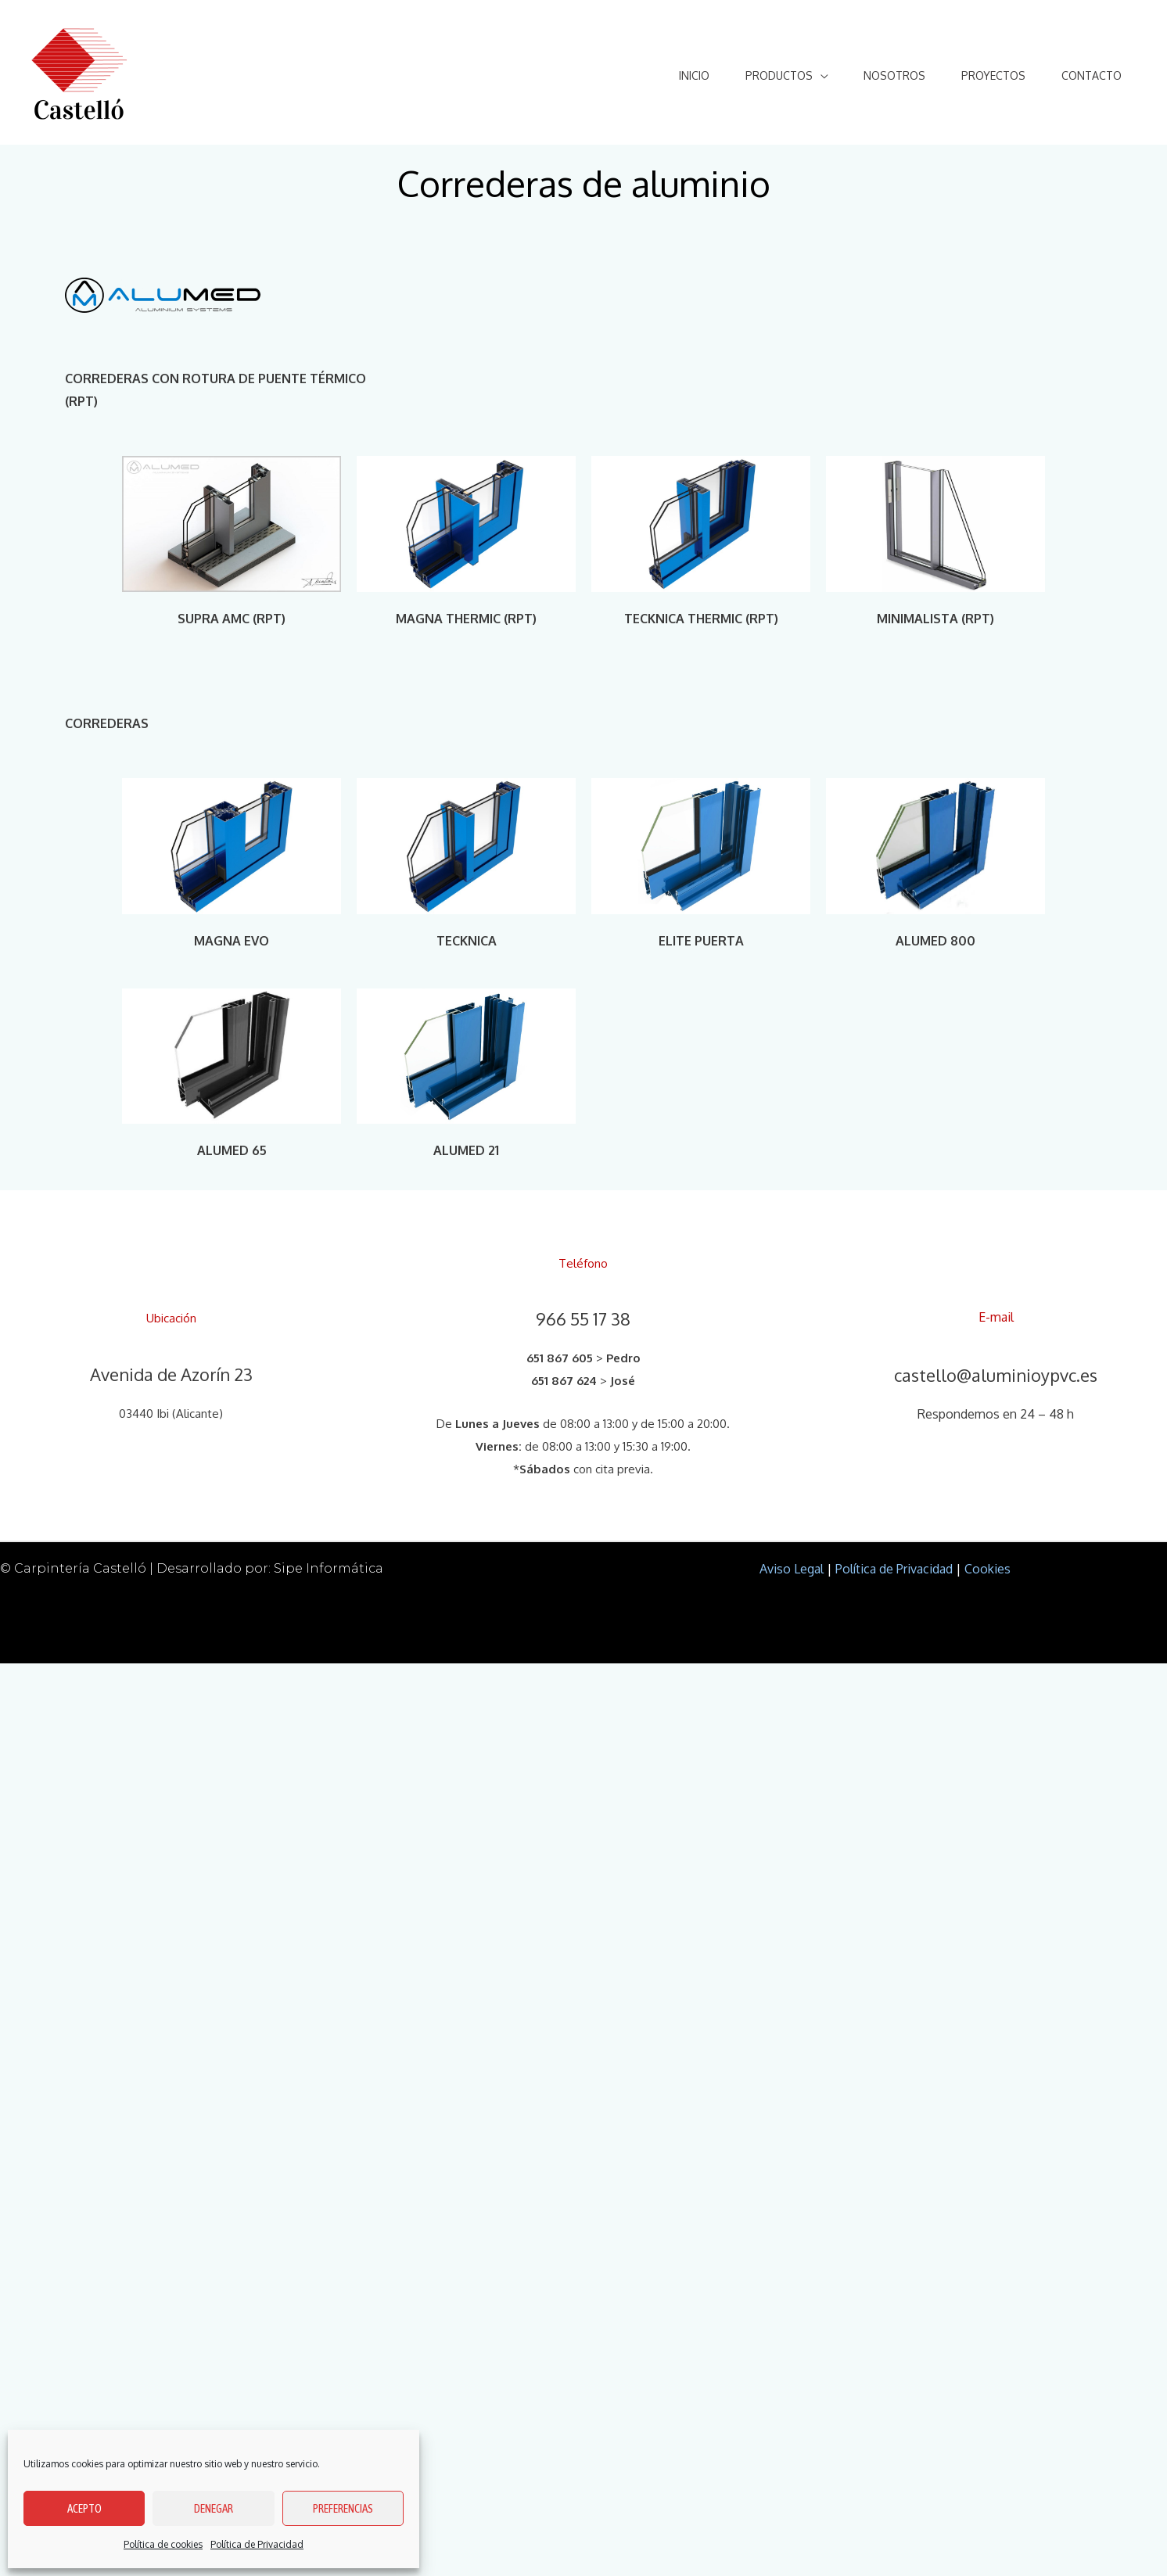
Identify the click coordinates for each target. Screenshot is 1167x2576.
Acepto (84, 2508)
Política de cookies (163, 2544)
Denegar (213, 2508)
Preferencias (343, 2508)
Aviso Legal (791, 1569)
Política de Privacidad (256, 2544)
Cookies (987, 1569)
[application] (809, 75)
